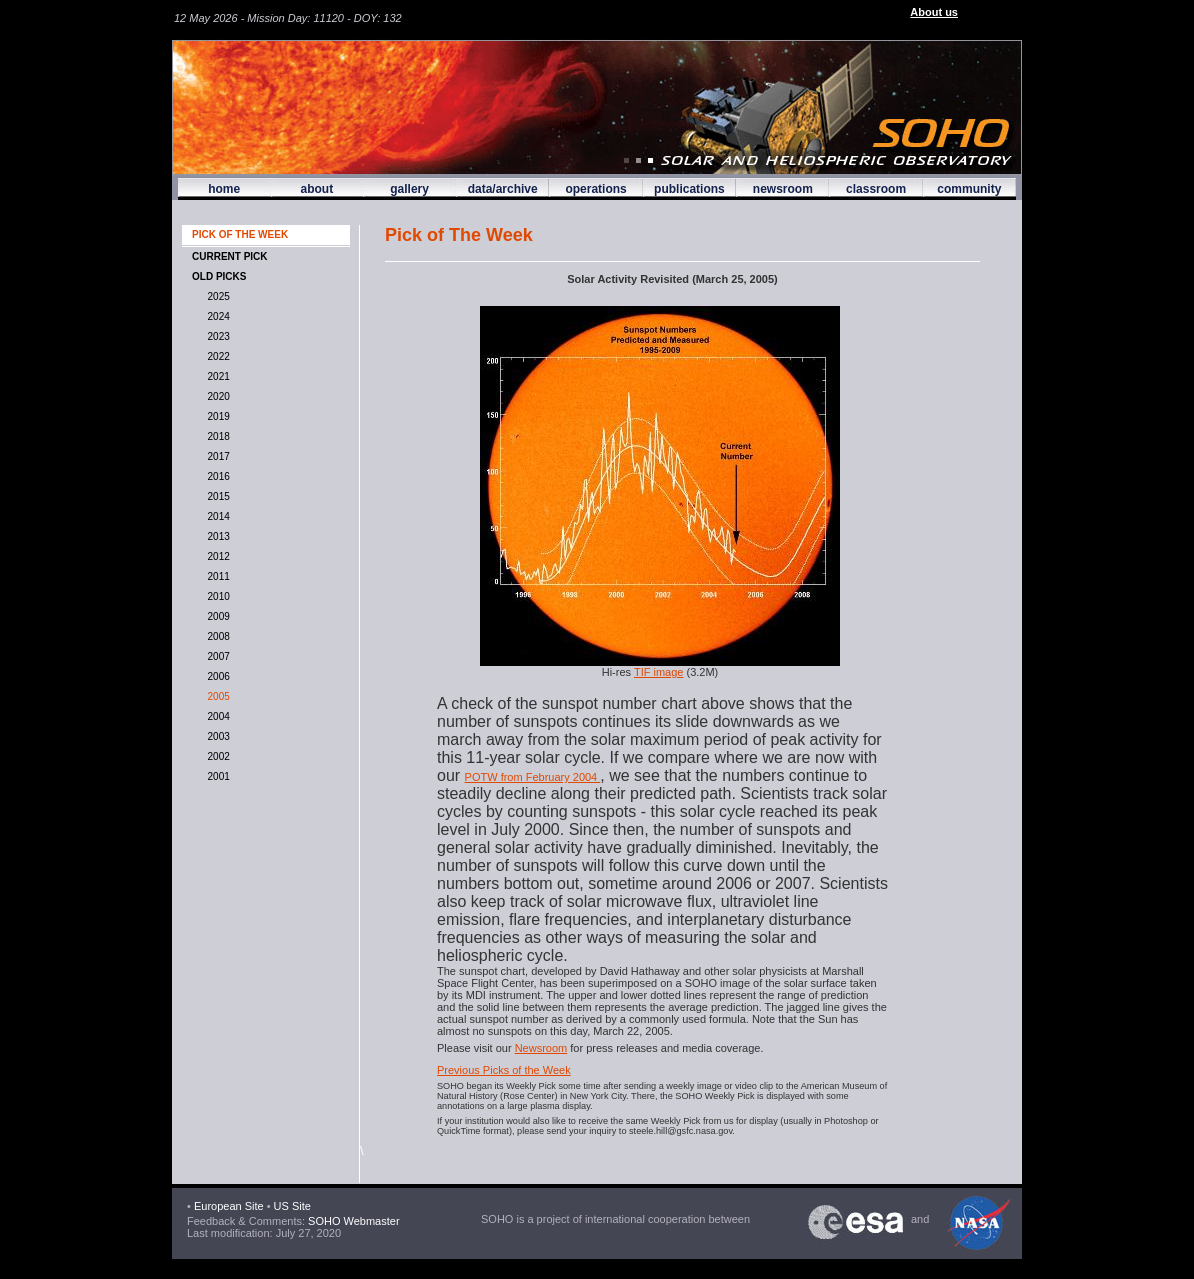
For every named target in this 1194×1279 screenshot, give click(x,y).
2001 (216, 776)
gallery (409, 189)
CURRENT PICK (230, 256)
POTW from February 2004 (533, 777)
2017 (216, 456)
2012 (216, 556)
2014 (216, 516)
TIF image (659, 672)
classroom (876, 189)
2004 (216, 716)
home (224, 189)
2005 (216, 696)
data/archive (503, 189)
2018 (216, 436)
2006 (216, 676)
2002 (216, 756)
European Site (229, 1206)
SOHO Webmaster (352, 1221)
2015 (216, 496)
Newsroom (541, 1048)
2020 (216, 396)
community (969, 189)
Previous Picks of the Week (504, 1070)
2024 (216, 316)
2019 (216, 416)
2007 (216, 656)
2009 (216, 616)
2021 (216, 376)
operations (595, 189)
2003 (216, 736)
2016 (216, 476)
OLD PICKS (219, 276)
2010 (216, 596)
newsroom (783, 189)
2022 (216, 356)
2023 (216, 336)
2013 (216, 536)
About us (934, 12)
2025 (216, 296)
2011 (216, 576)
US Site (292, 1206)
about (316, 189)
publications (689, 189)
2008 (216, 636)
